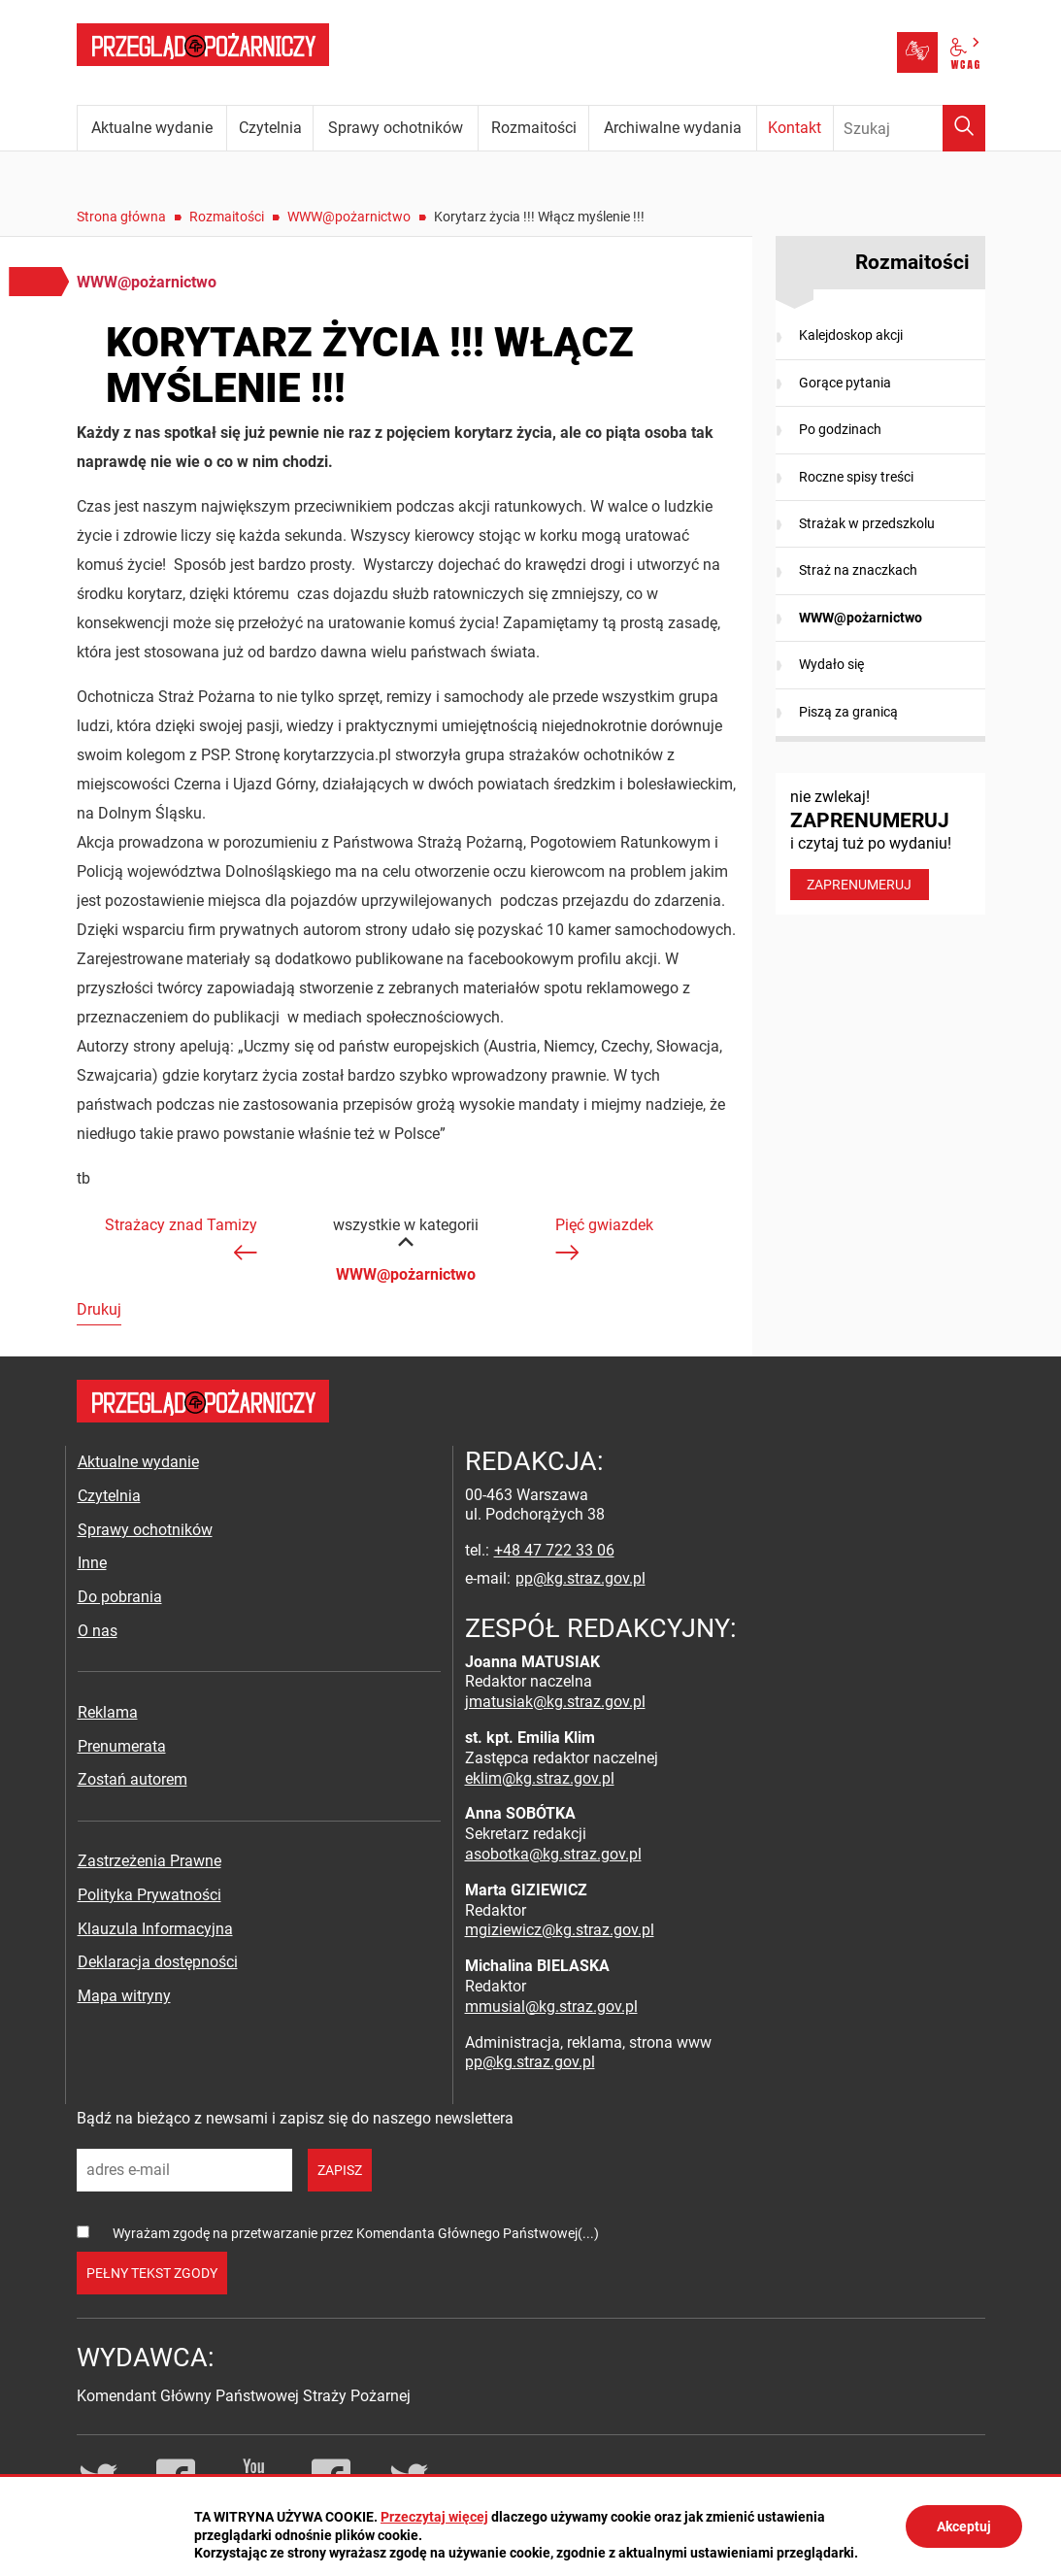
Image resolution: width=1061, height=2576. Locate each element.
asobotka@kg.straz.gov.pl (553, 1854)
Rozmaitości (226, 216)
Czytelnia (109, 1496)
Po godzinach (840, 429)
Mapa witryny (124, 1996)
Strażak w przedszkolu (867, 523)
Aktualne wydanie (138, 1462)
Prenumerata (122, 1746)
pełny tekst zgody (151, 2273)
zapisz (339, 2170)
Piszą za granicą (848, 711)
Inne (92, 1563)
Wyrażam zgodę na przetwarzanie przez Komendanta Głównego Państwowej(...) (356, 2233)
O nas (97, 1631)
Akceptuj (964, 2526)
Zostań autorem (132, 1779)
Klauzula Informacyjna (155, 1929)
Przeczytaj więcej (434, 2517)
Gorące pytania (845, 382)
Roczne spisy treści (856, 477)
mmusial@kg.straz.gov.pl (551, 2006)
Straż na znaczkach (858, 570)
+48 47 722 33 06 (554, 1550)
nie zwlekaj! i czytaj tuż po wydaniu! (880, 843)
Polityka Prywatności (149, 1895)
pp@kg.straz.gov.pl (580, 1578)
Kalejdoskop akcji (851, 335)
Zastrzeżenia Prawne (149, 1861)
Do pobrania (120, 1597)
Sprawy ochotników (145, 1530)
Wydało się (831, 664)
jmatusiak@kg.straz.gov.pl (555, 1701)
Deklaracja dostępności (158, 1962)
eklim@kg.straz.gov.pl (539, 1778)
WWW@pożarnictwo (349, 216)
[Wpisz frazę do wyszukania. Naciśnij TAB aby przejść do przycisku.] (909, 128)
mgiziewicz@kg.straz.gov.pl (559, 1930)
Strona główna (121, 216)
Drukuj (99, 1309)
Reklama (108, 1712)
